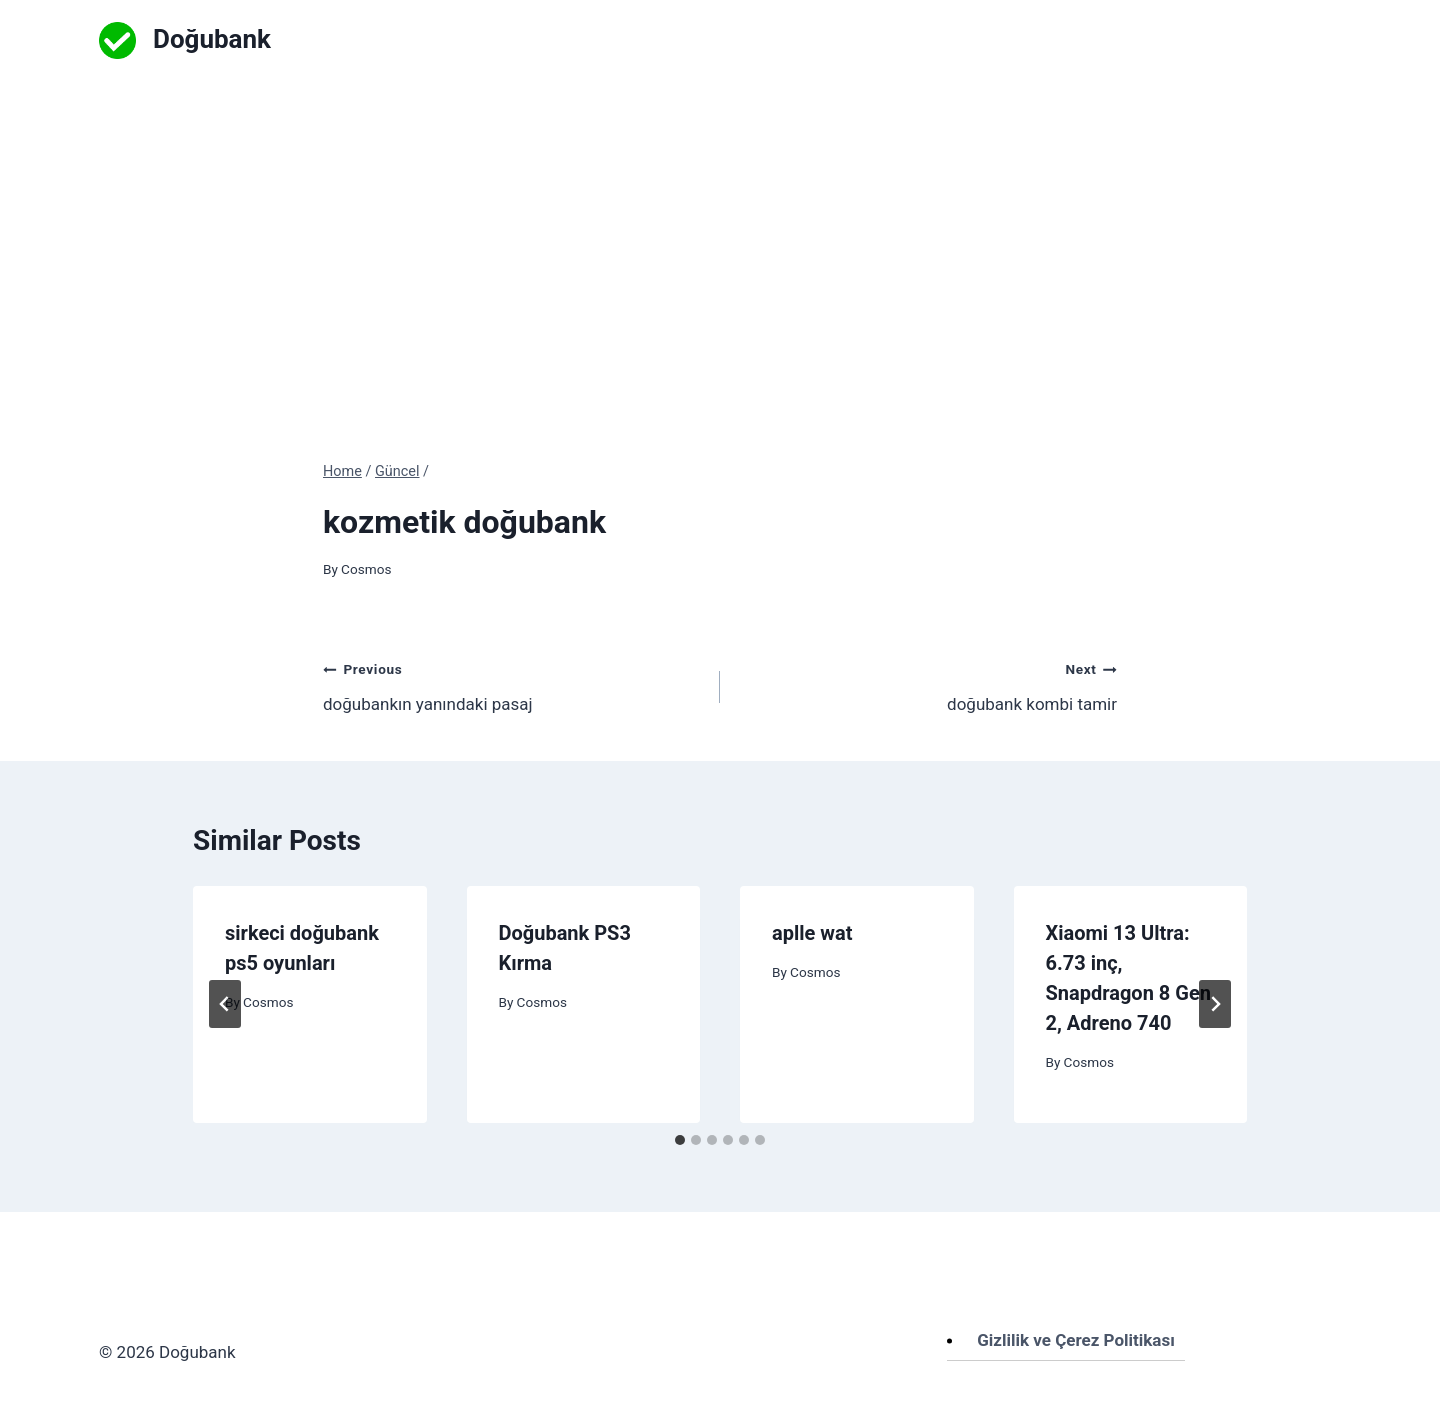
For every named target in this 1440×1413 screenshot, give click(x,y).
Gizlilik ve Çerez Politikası (1076, 1340)
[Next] (1215, 1004)
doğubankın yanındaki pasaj (513, 684)
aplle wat (812, 933)
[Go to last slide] (225, 1004)
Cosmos (366, 569)
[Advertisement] (720, 230)
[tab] (680, 1140)
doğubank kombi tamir (927, 684)
